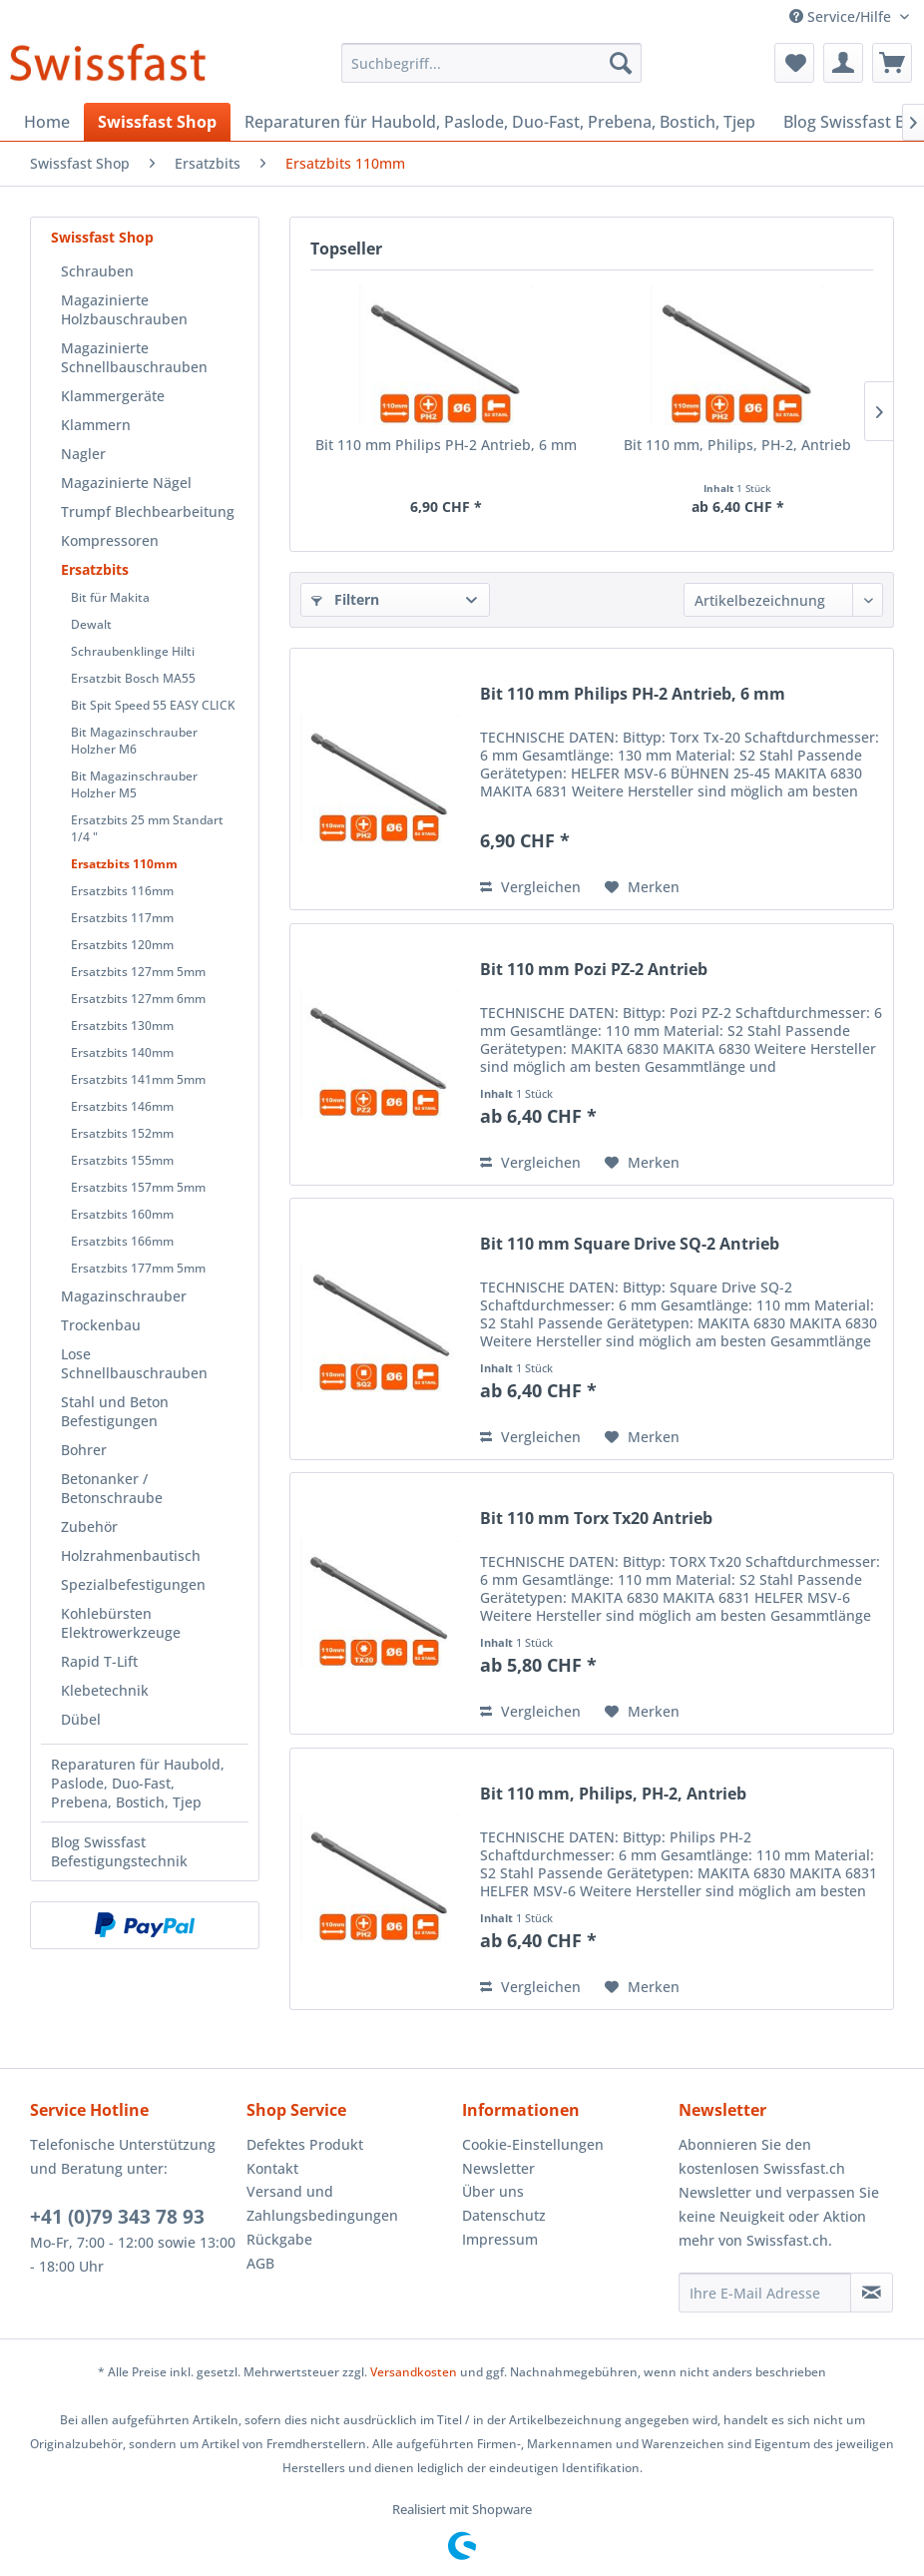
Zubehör (89, 1526)
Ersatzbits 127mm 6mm (138, 998)
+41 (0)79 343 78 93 (117, 2217)
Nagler (83, 453)
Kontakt (272, 2168)
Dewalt (91, 624)
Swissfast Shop (102, 237)
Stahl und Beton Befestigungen (115, 1411)
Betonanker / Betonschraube (112, 1488)
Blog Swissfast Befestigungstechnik (119, 1851)
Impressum (500, 2239)
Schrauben (97, 270)
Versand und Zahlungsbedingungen (322, 2203)
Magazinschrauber (124, 1296)
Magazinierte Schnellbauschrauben (134, 357)
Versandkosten (413, 2371)
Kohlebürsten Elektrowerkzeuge (121, 1623)
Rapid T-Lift (99, 1661)
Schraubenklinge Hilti (133, 651)
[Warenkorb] (892, 63)
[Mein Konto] (843, 63)
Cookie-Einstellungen (533, 2144)
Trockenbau (101, 1324)
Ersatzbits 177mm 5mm (138, 1268)
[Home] (47, 122)
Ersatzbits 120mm (122, 944)
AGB (260, 2263)
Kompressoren (110, 540)
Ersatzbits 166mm (122, 1241)
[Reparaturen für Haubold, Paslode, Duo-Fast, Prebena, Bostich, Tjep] (500, 122)
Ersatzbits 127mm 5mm (138, 971)
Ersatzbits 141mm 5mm (138, 1079)
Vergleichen (530, 886)
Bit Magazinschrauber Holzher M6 (134, 741)
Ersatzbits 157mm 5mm (138, 1187)
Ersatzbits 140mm (122, 1052)
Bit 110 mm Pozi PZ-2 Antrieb (593, 969)
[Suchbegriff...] (491, 63)
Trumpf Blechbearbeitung (147, 511)
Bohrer (84, 1449)
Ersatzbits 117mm (122, 917)
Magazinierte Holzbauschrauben (124, 309)
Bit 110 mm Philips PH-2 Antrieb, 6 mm (446, 444)
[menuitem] (491, 63)
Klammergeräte (113, 395)
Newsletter (498, 2168)
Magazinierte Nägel (126, 482)
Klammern (96, 424)
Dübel (81, 1719)
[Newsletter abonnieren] (871, 2293)
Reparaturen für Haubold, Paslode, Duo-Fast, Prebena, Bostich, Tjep (138, 1783)
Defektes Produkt (304, 2144)
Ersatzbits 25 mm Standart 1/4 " (147, 828)
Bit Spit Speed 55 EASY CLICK (153, 705)
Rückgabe (279, 2239)
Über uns (493, 2191)
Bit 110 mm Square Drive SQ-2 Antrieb (629, 1244)
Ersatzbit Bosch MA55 (133, 678)
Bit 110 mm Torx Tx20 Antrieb (596, 1518)
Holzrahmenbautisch (131, 1555)
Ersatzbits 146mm (122, 1106)
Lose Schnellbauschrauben (134, 1363)
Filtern (345, 599)
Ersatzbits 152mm (122, 1133)
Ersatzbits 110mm (124, 863)
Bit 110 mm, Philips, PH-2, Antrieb (737, 444)
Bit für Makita (110, 597)
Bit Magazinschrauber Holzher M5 (134, 784)
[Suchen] (621, 63)
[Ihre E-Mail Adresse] (765, 2293)
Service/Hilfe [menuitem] (842, 16)
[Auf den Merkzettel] (642, 887)
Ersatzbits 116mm (122, 890)
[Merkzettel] (794, 63)
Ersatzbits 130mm (122, 1025)
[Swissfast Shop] (157, 122)
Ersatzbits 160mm (122, 1214)
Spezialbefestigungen (133, 1584)
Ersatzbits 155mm (122, 1160)
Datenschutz (504, 2215)
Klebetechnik (105, 1690)
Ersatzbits (95, 569)
